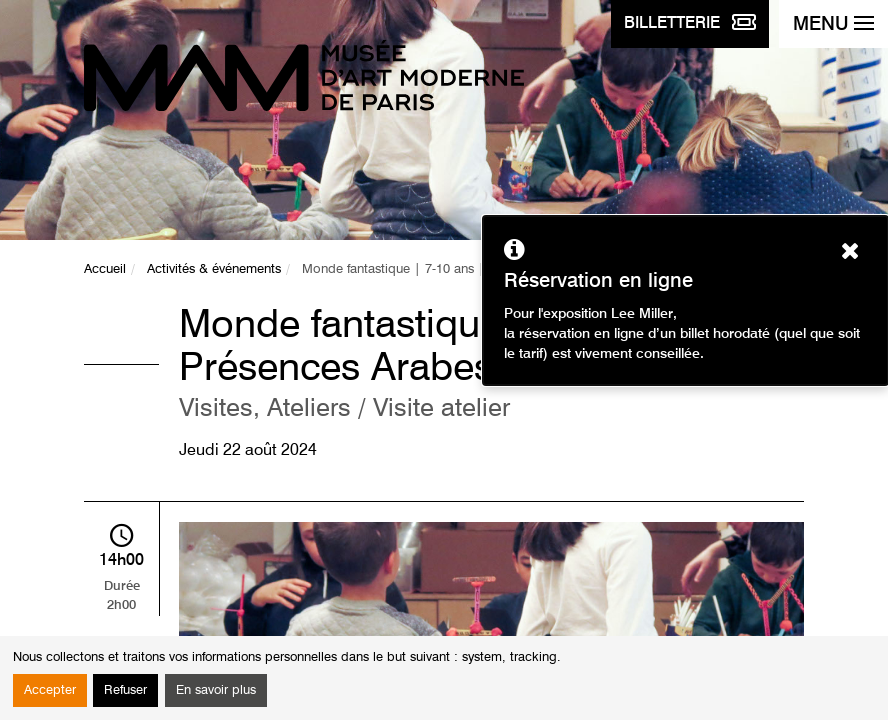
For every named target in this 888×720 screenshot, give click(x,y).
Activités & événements (214, 269)
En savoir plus (216, 690)
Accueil (105, 269)
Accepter (50, 690)
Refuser (125, 690)
